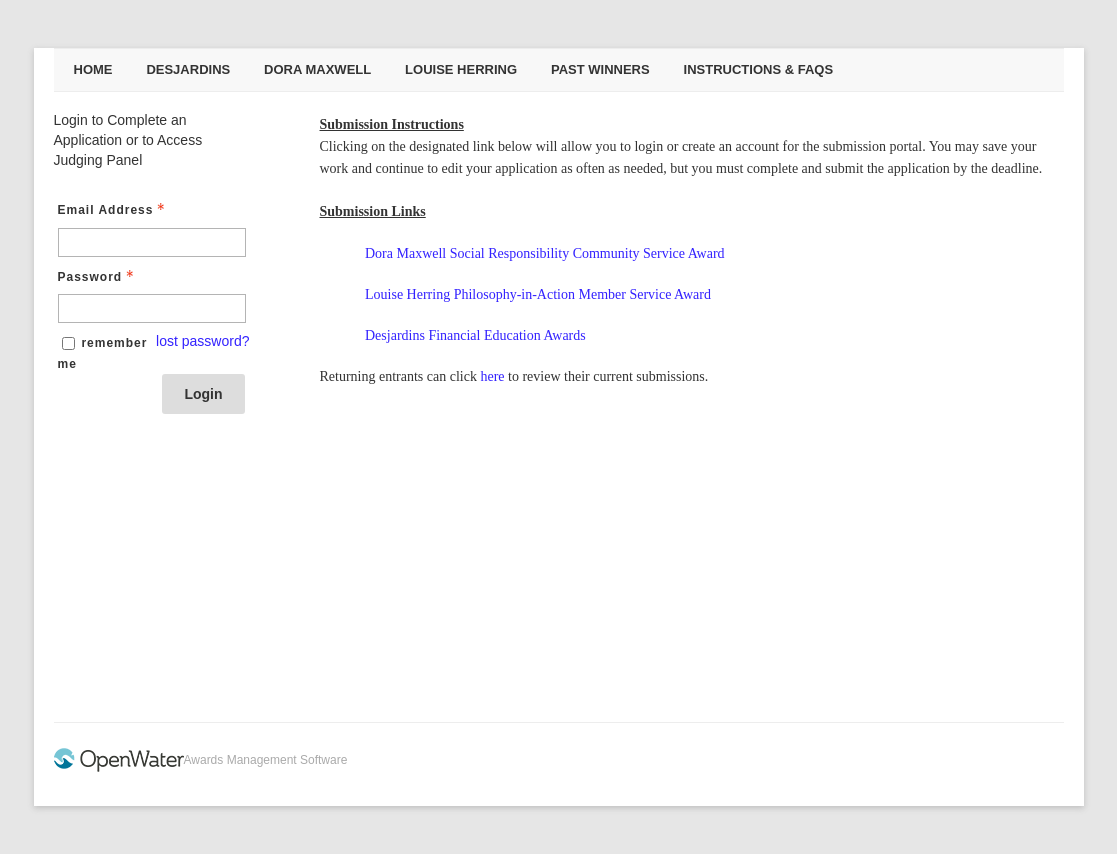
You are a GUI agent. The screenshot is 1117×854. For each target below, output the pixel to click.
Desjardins (188, 69)
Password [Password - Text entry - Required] (98, 277)
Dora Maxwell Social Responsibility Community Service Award (545, 253)
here (492, 376)
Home (93, 69)
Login (203, 394)
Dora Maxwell (317, 69)
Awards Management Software (266, 760)
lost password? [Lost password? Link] (202, 341)
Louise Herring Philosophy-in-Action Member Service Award (538, 294)
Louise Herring (461, 69)
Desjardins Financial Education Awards (475, 335)
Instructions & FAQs (759, 69)
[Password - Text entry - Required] (152, 308)
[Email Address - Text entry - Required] (152, 242)
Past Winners (600, 69)
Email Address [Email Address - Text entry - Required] (114, 210)
